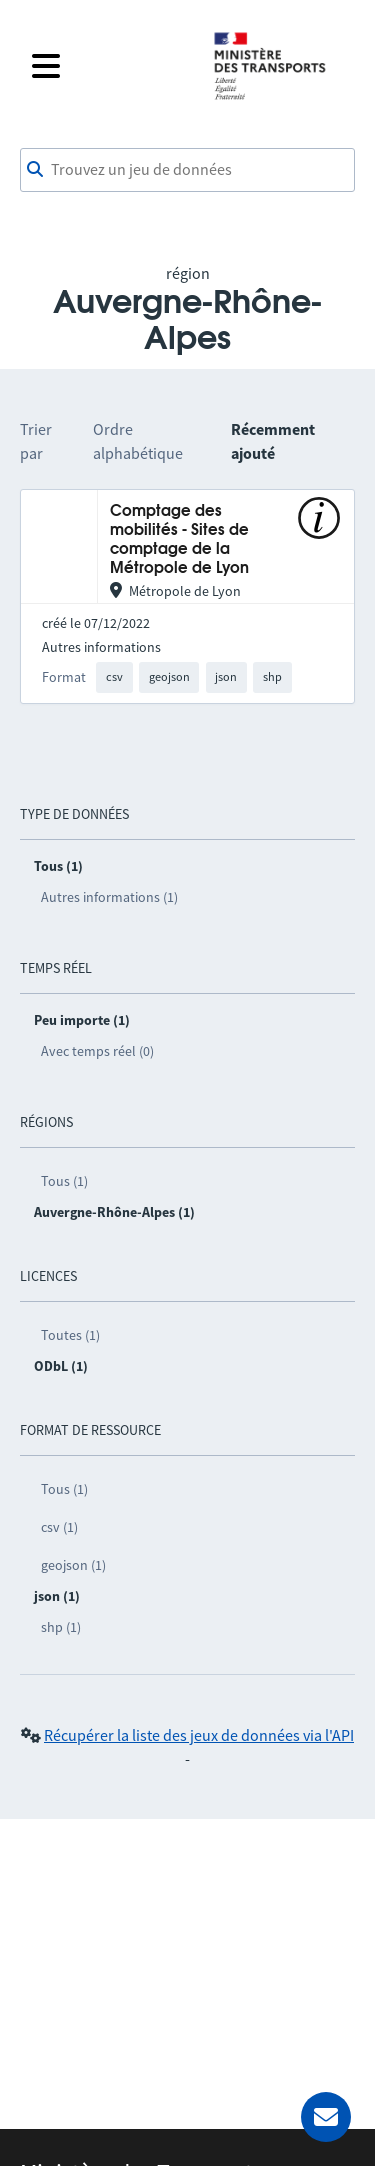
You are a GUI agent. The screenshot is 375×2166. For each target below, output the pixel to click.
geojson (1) (73, 1565)
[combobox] (187, 170)
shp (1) (61, 1627)
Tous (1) (64, 1181)
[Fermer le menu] (109, 66)
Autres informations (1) (109, 897)
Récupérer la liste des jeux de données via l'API (199, 1735)
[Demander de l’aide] (326, 2117)
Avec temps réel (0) (97, 1051)
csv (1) (59, 1527)
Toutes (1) (70, 1335)
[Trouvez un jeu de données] (187, 170)
